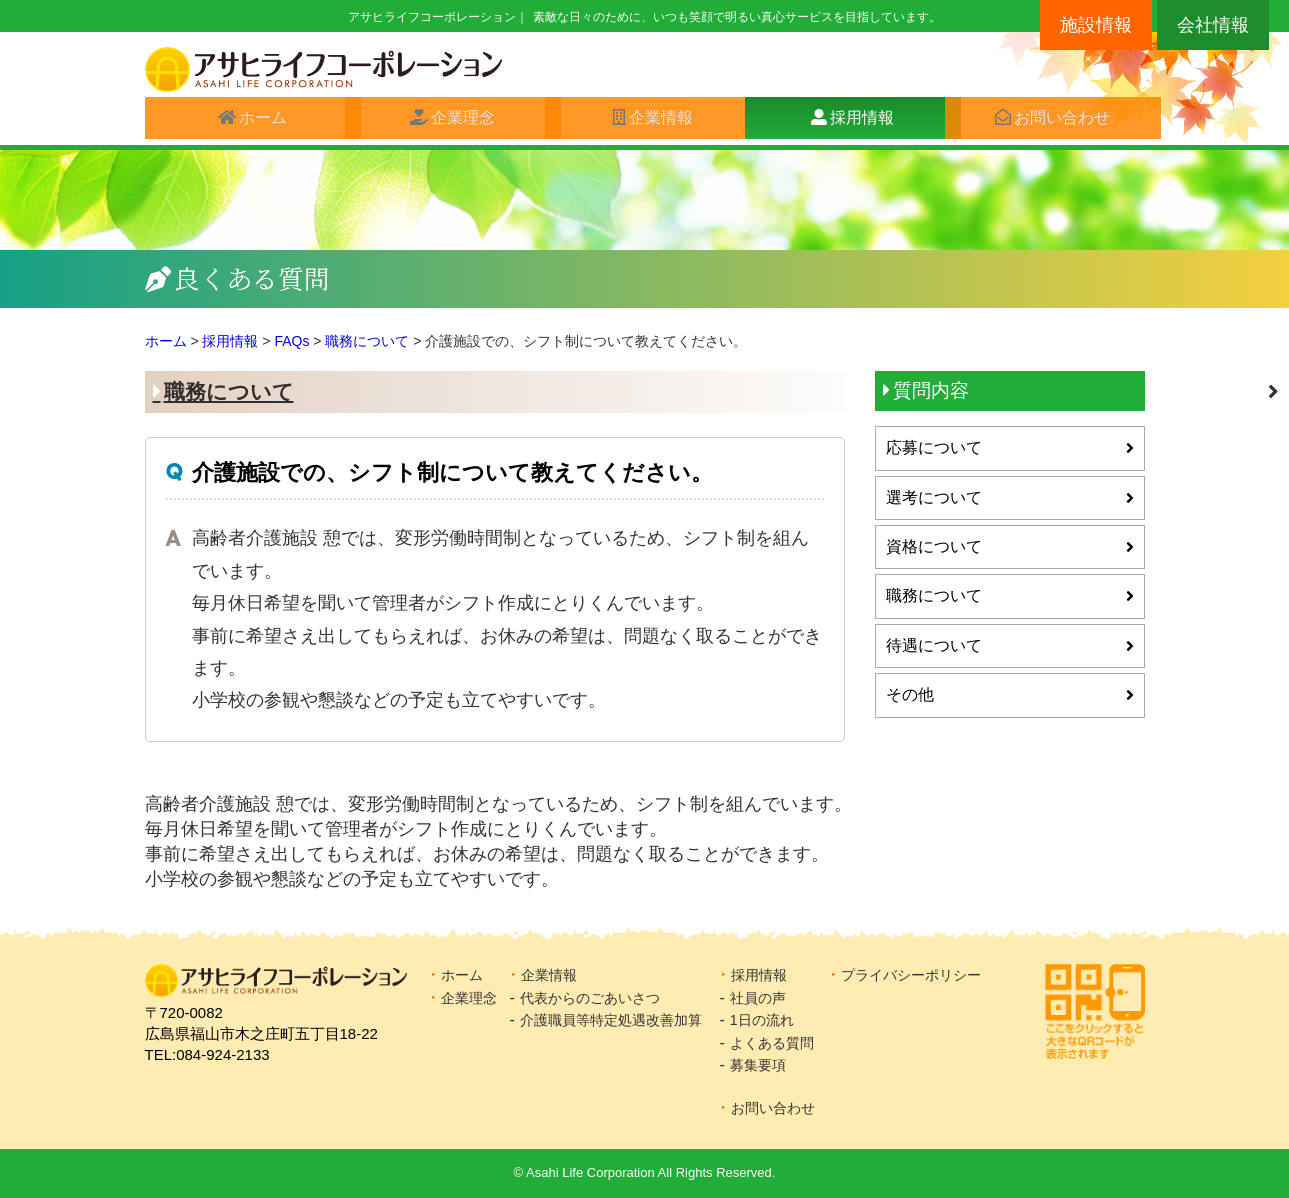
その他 (910, 694)
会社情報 (1213, 25)
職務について (229, 391)
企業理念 (455, 121)
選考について (934, 497)
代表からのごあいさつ (590, 998)
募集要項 (758, 1065)
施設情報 (1096, 25)
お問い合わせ (1054, 121)
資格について (934, 546)
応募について (934, 447)
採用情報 (854, 121)
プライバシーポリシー (911, 975)
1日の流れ (762, 1020)
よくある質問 (772, 1043)
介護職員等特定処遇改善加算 (611, 1020)
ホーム (255, 121)
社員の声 (758, 998)
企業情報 (653, 121)
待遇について (934, 645)
